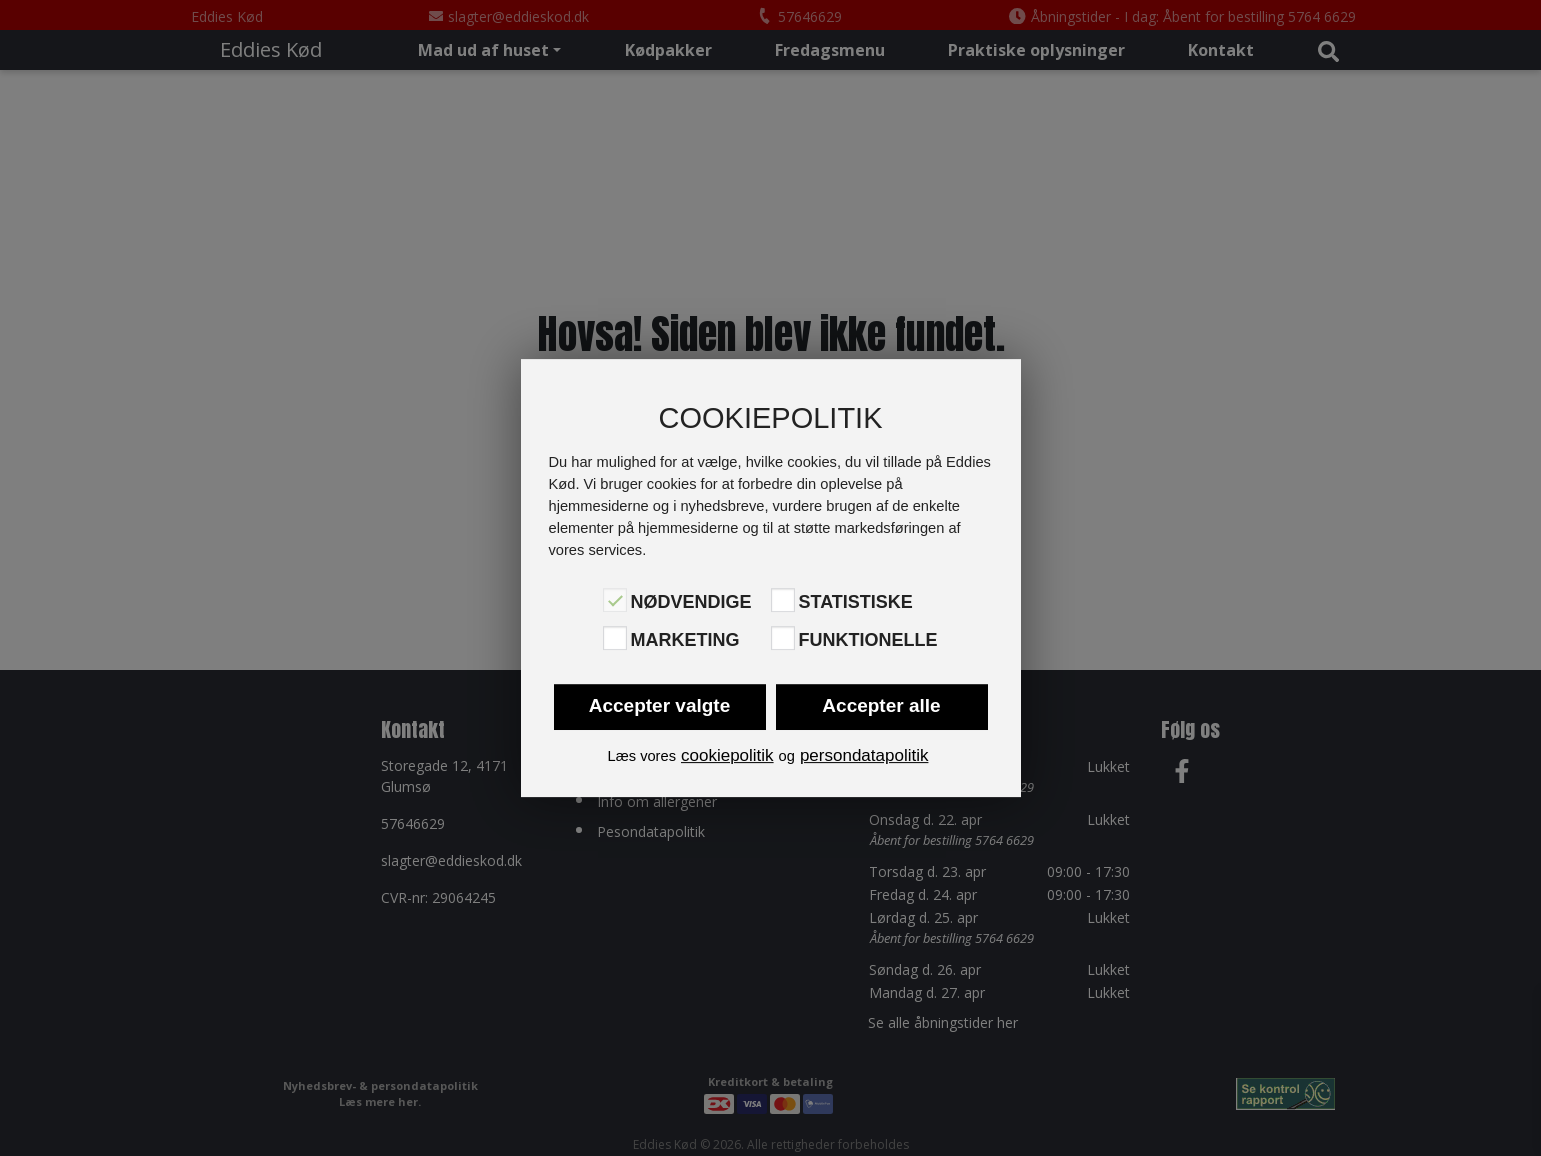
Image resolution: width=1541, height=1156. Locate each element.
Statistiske (856, 602)
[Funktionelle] (783, 638)
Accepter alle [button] (881, 705)
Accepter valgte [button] (660, 705)
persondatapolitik (864, 755)
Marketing (685, 640)
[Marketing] (615, 638)
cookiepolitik (727, 755)
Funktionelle (868, 640)
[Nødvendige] (615, 600)
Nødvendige (691, 602)
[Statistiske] (783, 600)
